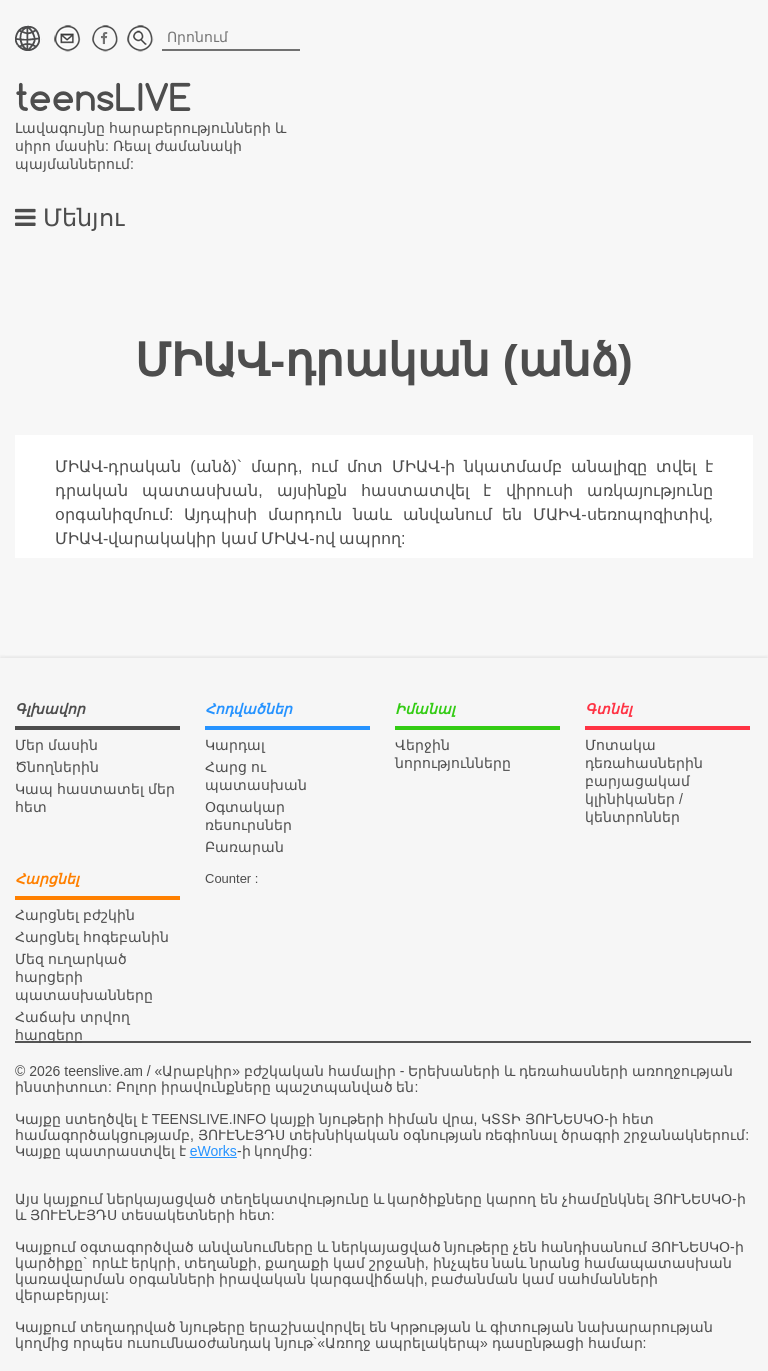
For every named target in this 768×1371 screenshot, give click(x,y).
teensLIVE (103, 96)
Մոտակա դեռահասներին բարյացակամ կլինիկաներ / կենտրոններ (644, 781)
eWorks (213, 1151)
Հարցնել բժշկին (75, 915)
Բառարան (244, 847)
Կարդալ (235, 745)
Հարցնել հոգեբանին (92, 937)
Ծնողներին (57, 767)
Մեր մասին (56, 745)
